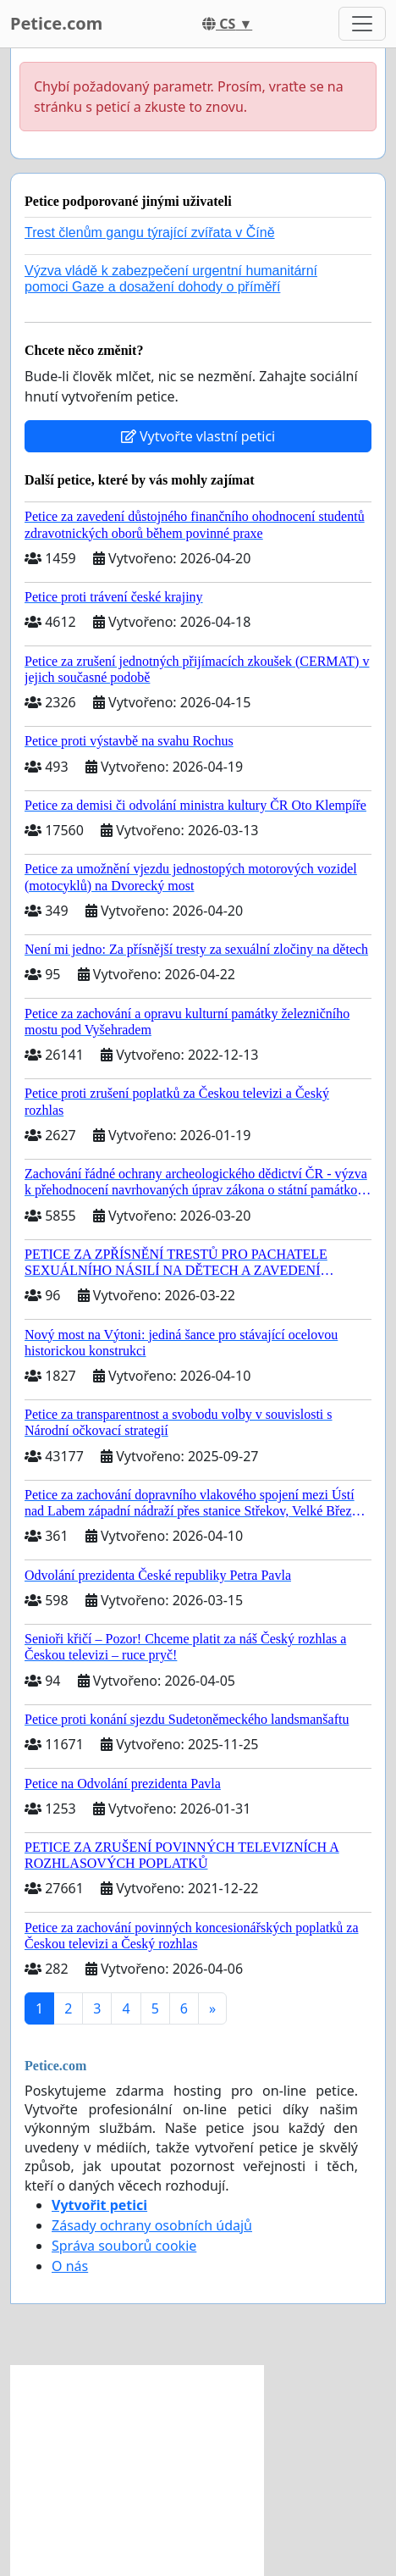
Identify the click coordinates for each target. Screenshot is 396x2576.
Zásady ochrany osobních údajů (152, 2225)
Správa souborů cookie (124, 2245)
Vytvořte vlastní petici (198, 436)
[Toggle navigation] (362, 24)
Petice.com (56, 23)
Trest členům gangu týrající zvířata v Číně (150, 232)
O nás (70, 2266)
